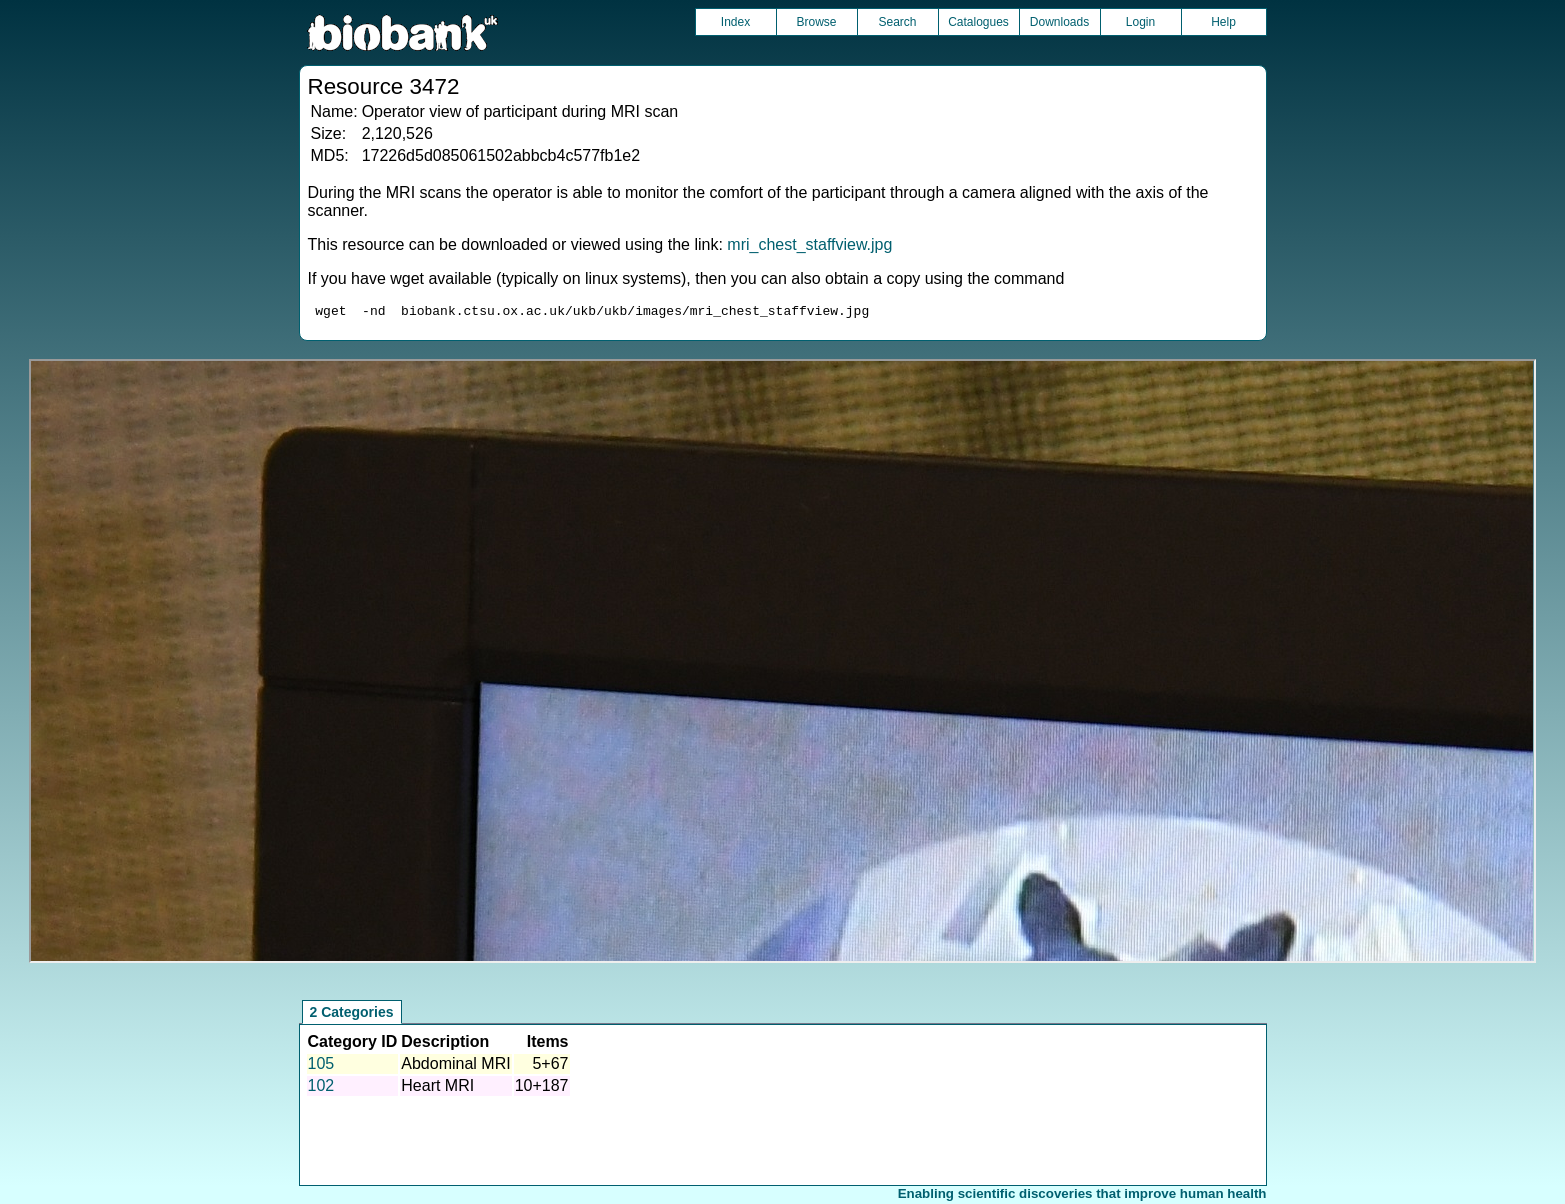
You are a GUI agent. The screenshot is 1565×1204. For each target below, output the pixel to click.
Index (735, 22)
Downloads (1059, 22)
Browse (816, 22)
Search (897, 22)
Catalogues (978, 22)
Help (1223, 22)
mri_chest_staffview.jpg (809, 244)
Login (1140, 22)
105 (321, 1066)
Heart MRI (437, 1088)
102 (321, 1088)
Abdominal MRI (455, 1066)
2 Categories (352, 1015)
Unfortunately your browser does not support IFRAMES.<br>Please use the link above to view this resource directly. (782, 664)
